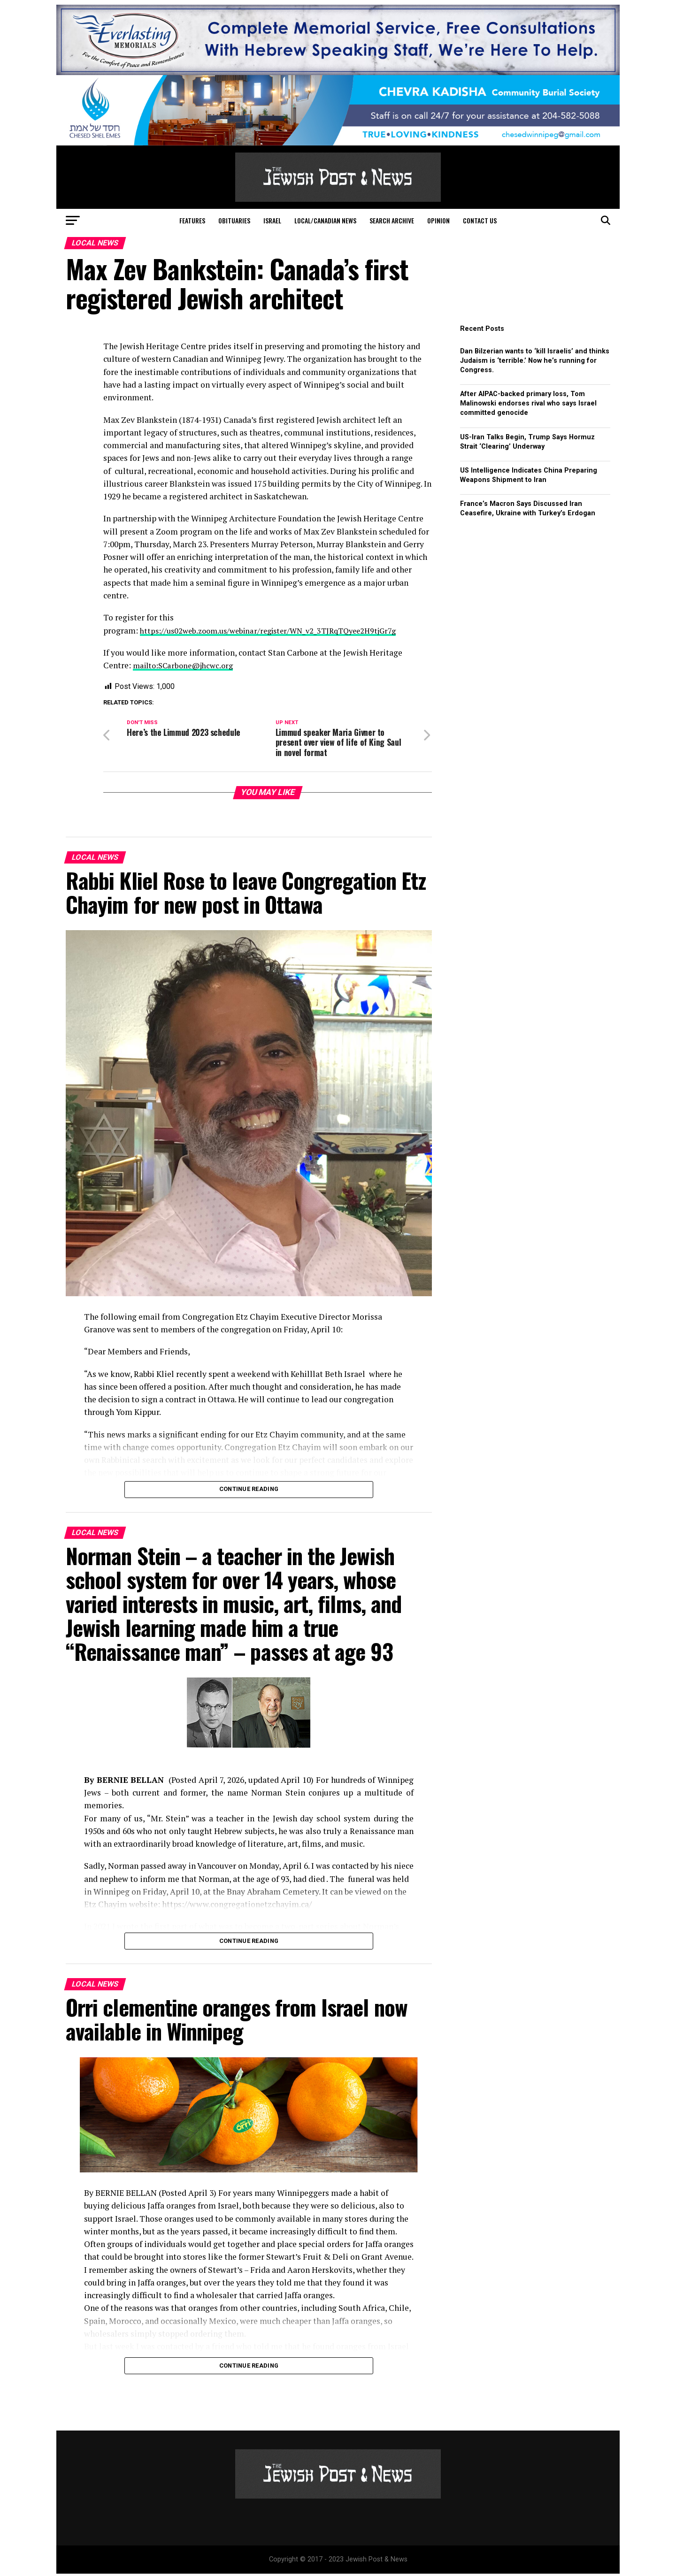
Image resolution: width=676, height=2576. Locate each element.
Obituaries (234, 220)
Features (192, 220)
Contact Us (480, 220)
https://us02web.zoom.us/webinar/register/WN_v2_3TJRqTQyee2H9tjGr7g (276, 630)
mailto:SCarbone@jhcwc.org (187, 665)
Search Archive (391, 220)
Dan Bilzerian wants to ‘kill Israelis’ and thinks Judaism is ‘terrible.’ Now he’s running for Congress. (534, 360)
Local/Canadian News (325, 220)
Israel (272, 220)
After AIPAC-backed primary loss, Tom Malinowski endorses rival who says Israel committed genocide (528, 403)
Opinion (438, 220)
